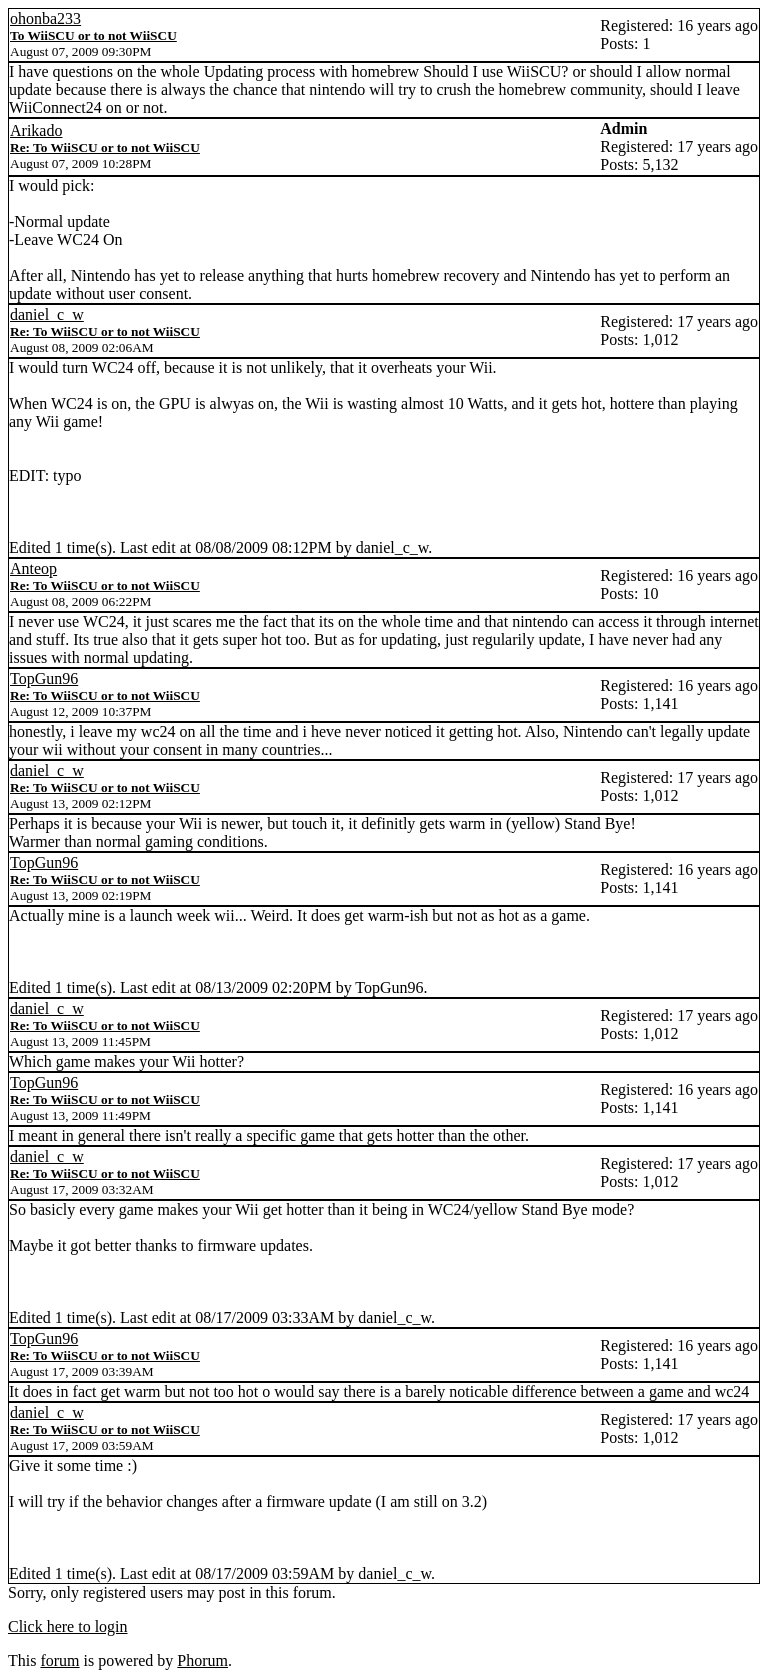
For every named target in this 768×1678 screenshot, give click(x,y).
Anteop (33, 568)
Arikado (36, 130)
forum (59, 1660)
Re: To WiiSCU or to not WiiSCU (105, 147)
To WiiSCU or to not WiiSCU (93, 35)
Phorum (202, 1660)
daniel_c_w (47, 314)
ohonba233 (45, 18)
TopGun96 (44, 678)
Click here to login (68, 1626)
